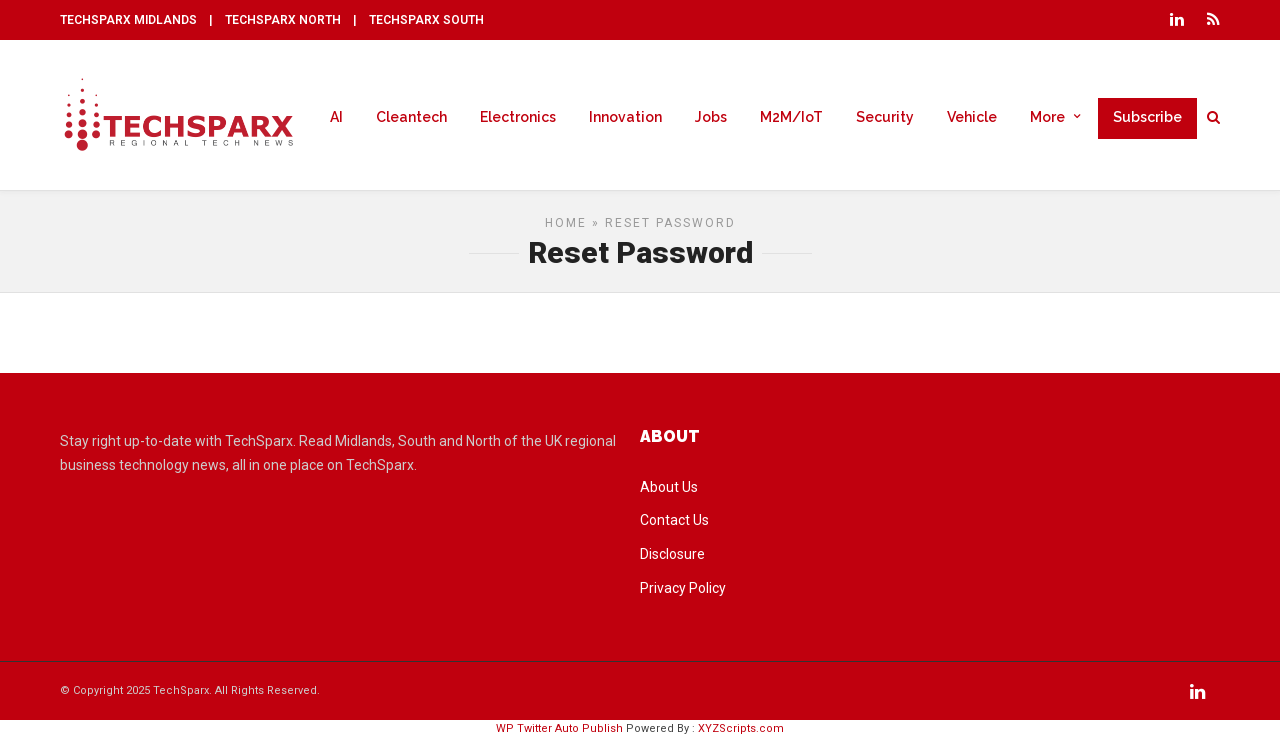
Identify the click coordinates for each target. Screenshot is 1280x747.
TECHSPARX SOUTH (426, 20)
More (1047, 118)
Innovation (625, 118)
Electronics (518, 118)
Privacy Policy (683, 596)
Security (885, 118)
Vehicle (972, 118)
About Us (669, 495)
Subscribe (1147, 118)
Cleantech (411, 118)
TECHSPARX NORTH (283, 20)
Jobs (711, 118)
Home (566, 231)
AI (336, 118)
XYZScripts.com (741, 736)
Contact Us (674, 528)
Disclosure (672, 562)
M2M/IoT (791, 118)
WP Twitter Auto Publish (559, 736)
